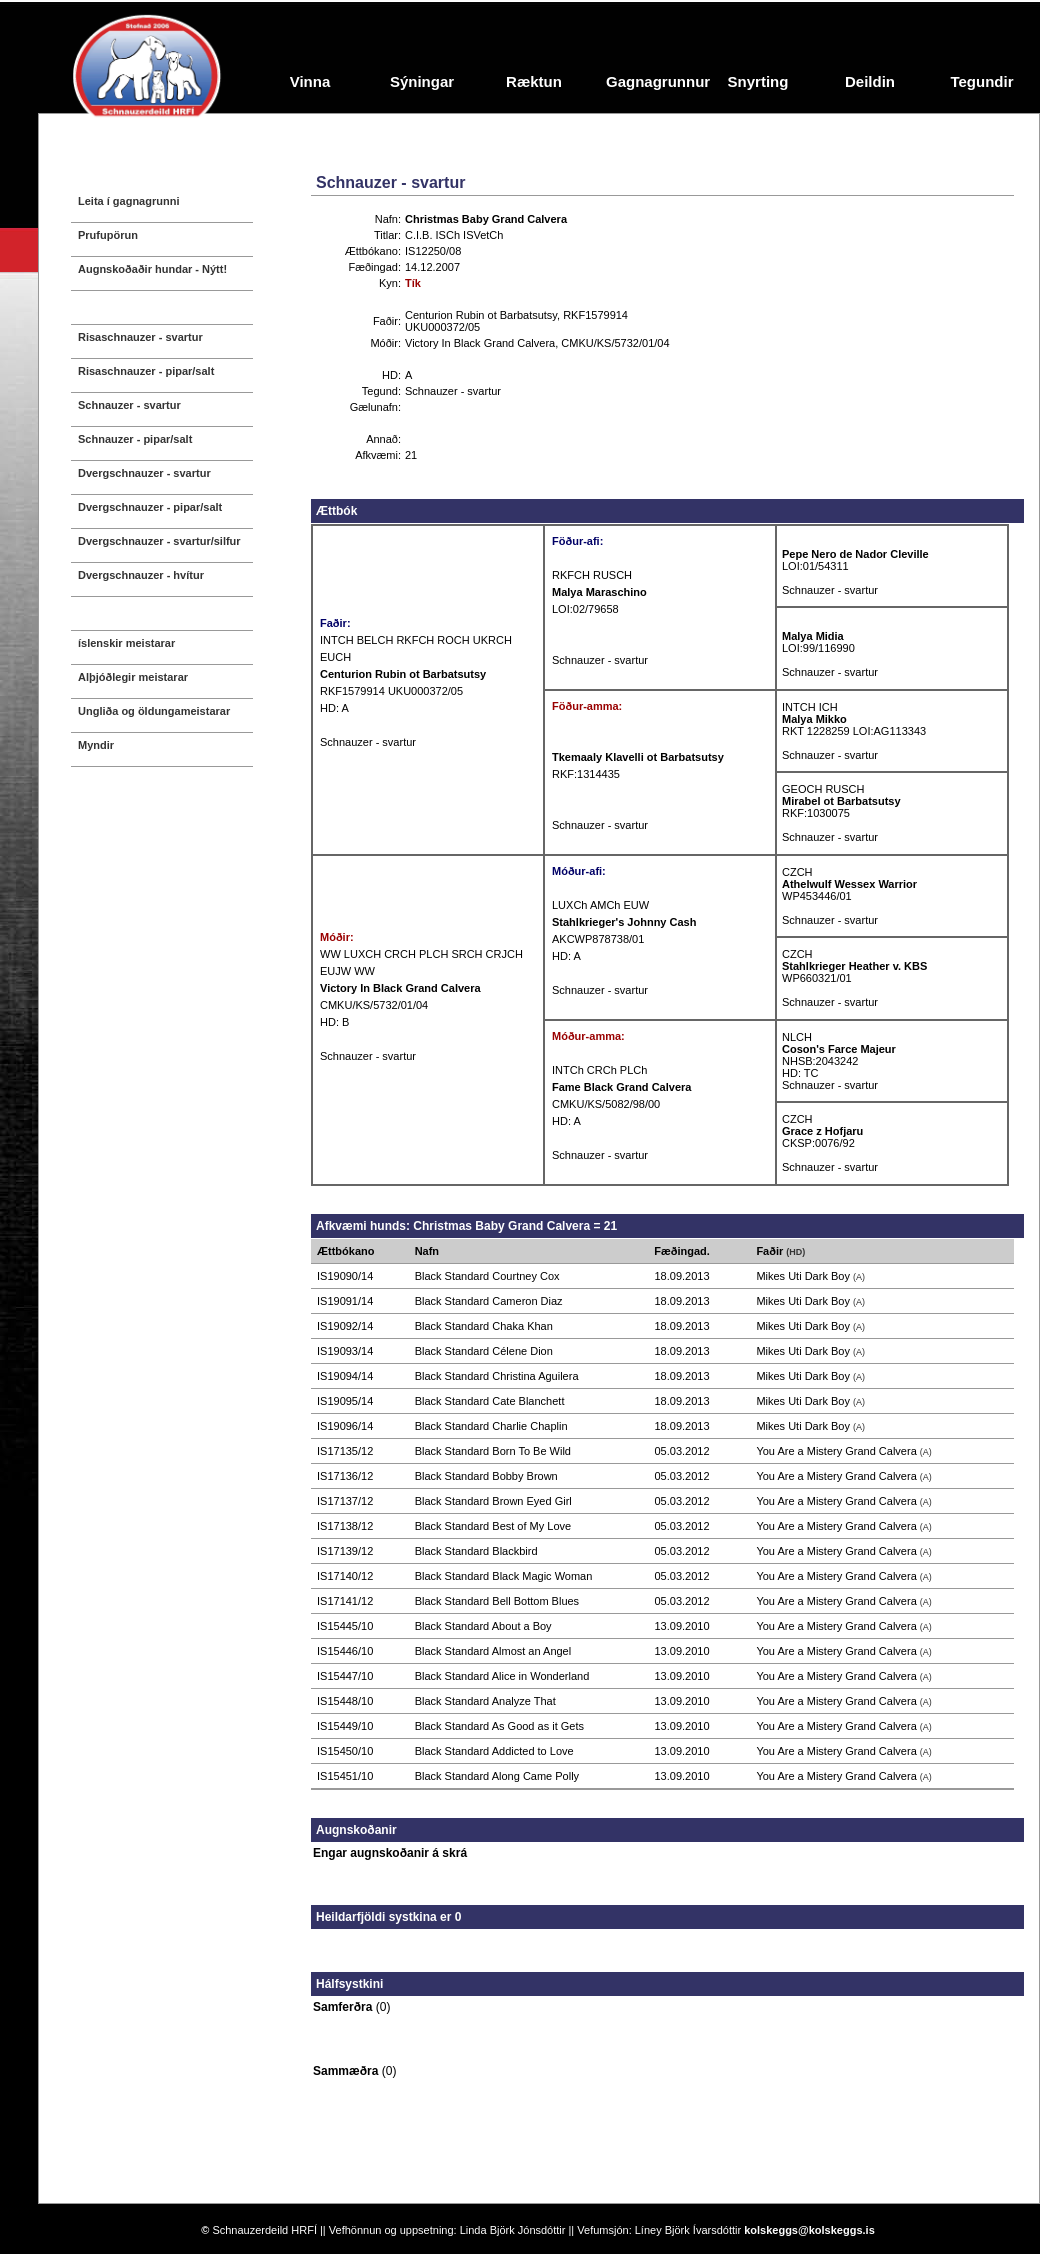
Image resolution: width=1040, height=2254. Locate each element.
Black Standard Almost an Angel (493, 1651)
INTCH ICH (810, 707)
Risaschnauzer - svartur (140, 337)
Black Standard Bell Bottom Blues (497, 1601)
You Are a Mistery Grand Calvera (836, 1451)
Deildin (870, 81)
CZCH (797, 872)
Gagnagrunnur (654, 81)
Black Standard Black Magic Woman (504, 1576)
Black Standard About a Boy (483, 1626)
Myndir (96, 745)
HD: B (334, 1022)
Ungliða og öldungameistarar (154, 711)
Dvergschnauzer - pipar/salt (150, 507)
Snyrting (758, 81)
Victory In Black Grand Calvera (480, 343)
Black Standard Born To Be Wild (493, 1451)
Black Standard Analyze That (485, 1701)
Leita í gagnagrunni (128, 201)
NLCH (797, 1037)
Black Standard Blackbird (476, 1551)
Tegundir (981, 81)
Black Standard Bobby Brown (486, 1476)
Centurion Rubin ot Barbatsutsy (481, 315)
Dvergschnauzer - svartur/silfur (159, 541)
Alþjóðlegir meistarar (133, 677)
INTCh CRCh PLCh (599, 1070)
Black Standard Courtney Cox (487, 1276)
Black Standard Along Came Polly (497, 1776)
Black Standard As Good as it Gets (499, 1726)
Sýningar (422, 81)
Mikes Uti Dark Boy (803, 1276)
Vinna (310, 81)
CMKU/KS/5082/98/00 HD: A (621, 1104)
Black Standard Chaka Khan (484, 1326)
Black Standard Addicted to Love (494, 1751)
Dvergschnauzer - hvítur (141, 575)
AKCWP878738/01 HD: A (624, 939)
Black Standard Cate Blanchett (490, 1401)
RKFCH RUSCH (592, 575)
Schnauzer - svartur (129, 405)
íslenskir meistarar (126, 643)
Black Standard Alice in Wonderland (502, 1676)
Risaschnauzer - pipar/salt (146, 371)
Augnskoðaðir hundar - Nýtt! (152, 269)
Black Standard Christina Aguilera (497, 1376)
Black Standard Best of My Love (493, 1526)
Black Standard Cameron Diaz (489, 1301)
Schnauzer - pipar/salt (135, 439)
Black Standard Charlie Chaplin (491, 1426)
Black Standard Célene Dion (484, 1351)
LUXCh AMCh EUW (600, 905)
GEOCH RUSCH (823, 789)
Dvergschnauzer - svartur (144, 473)
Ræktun (534, 81)
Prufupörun (108, 235)
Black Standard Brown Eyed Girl (493, 1501)
